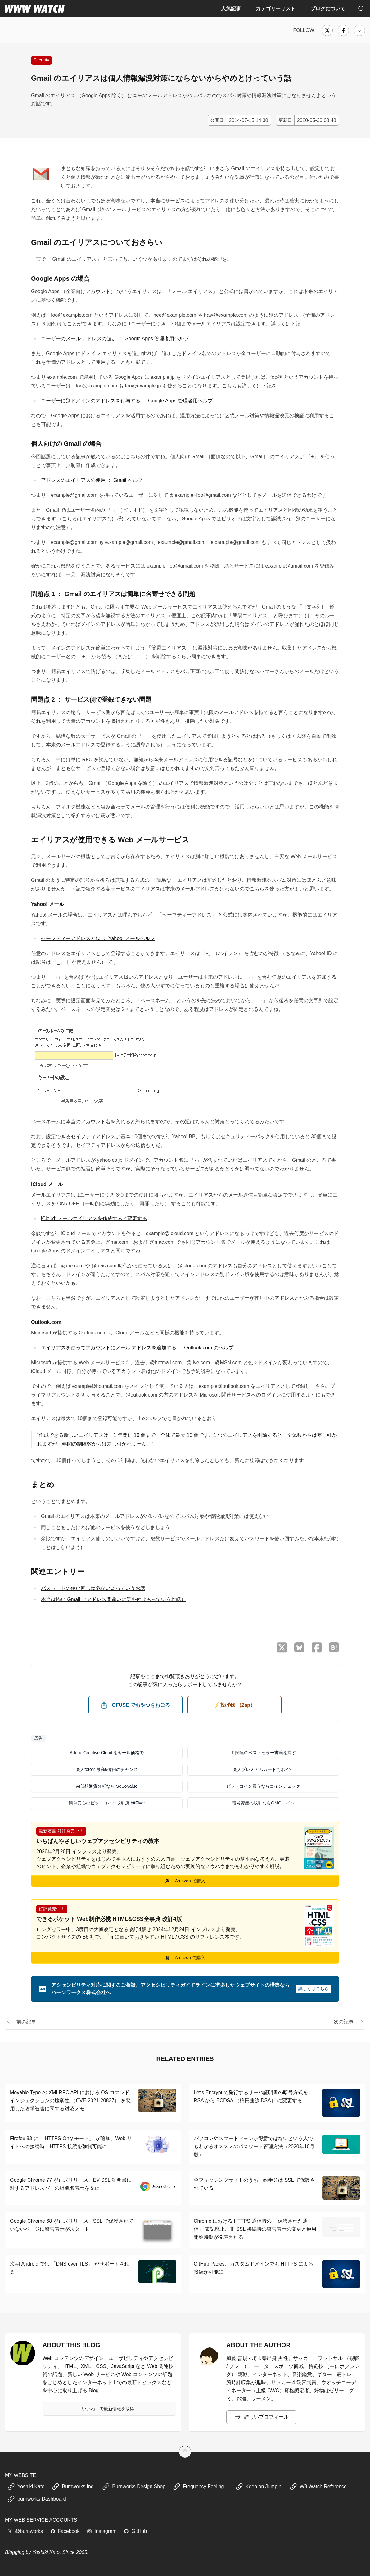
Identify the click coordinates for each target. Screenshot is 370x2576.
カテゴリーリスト (276, 8)
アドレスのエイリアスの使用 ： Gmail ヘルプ (91, 480)
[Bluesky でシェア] (299, 1647)
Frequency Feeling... (200, 2486)
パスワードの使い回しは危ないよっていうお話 (93, 1588)
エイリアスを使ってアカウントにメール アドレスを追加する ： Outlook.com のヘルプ (137, 1347)
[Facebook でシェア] (317, 1647)
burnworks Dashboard (36, 2499)
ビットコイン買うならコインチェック (263, 1786)
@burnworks (25, 2531)
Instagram (101, 2531)
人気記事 (231, 8)
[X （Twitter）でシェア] (282, 1647)
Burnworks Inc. (73, 2486)
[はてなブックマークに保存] (334, 1647)
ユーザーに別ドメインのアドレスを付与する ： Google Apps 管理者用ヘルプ (127, 400)
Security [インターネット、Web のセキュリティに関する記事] (41, 59)
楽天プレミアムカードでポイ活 (263, 1769)
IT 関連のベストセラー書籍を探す (263, 1752)
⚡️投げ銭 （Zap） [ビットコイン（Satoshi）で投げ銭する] (234, 1705)
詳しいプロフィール (261, 2417)
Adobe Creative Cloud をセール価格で (107, 1752)
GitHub (135, 2531)
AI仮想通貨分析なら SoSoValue (107, 1786)
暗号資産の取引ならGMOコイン (263, 1802)
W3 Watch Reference (318, 2486)
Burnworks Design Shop (133, 2486)
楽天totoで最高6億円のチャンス (107, 1769)
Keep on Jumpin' (259, 2486)
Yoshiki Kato (25, 2486)
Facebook (64, 2531)
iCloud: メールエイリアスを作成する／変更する (94, 1218)
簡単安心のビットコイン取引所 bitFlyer (107, 1802)
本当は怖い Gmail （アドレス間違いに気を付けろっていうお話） (113, 1599)
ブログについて (327, 8)
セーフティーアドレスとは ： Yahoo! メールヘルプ (98, 938)
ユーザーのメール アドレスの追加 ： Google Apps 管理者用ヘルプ (115, 338)
